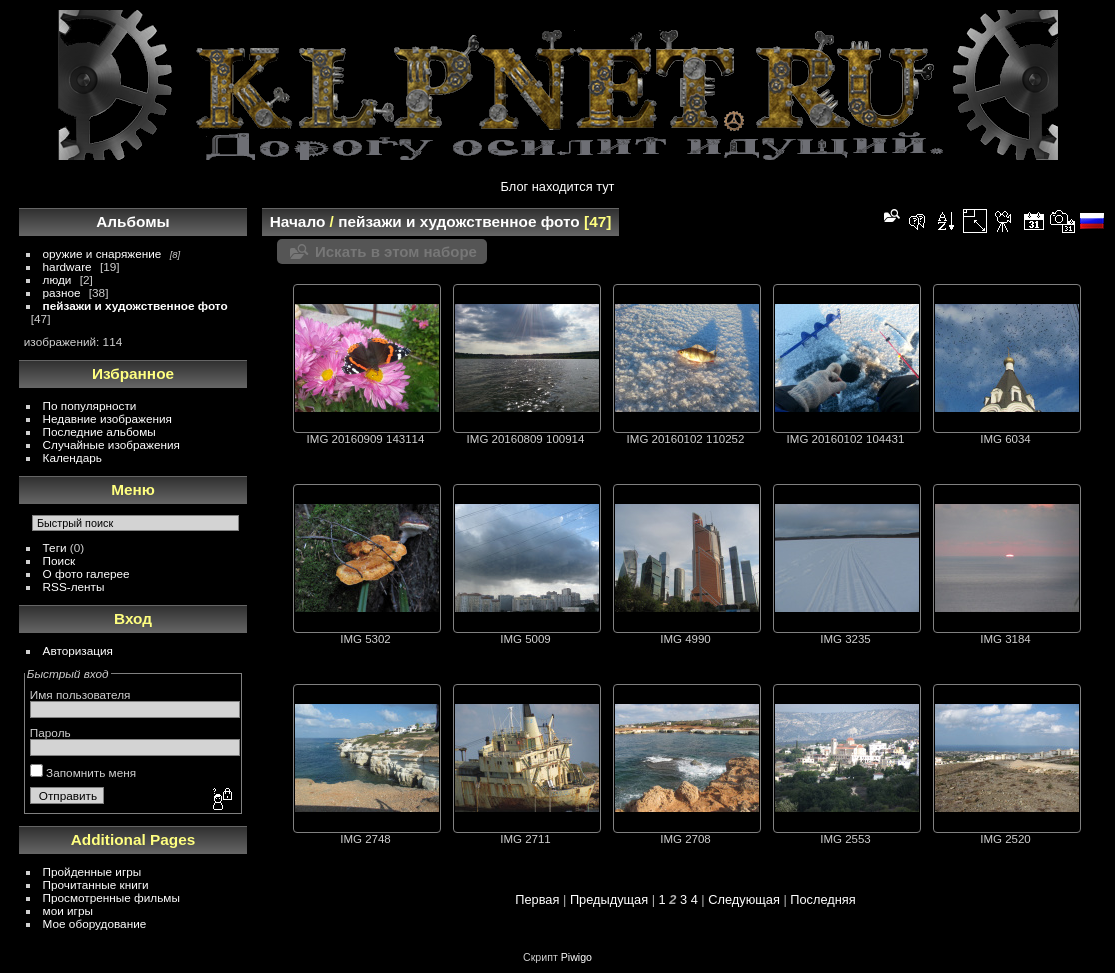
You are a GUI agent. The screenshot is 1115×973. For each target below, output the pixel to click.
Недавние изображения (107, 418)
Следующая (744, 899)
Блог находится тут (558, 186)
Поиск (59, 560)
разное (62, 292)
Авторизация (78, 650)
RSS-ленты (74, 586)
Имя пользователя (80, 694)
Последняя (822, 899)
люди (57, 279)
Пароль (50, 732)
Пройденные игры (92, 871)
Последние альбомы (99, 431)
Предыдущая (609, 899)
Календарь (72, 457)
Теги (55, 547)
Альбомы (132, 221)
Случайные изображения (111, 444)
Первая (537, 899)
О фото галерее (86, 573)
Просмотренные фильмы (111, 897)
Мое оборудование (95, 923)
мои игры (68, 910)
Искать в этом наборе (396, 251)
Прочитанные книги (96, 884)
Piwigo (576, 957)
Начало (298, 221)
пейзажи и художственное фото (135, 305)
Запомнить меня (83, 772)
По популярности (90, 405)
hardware (67, 266)
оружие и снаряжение (102, 253)
